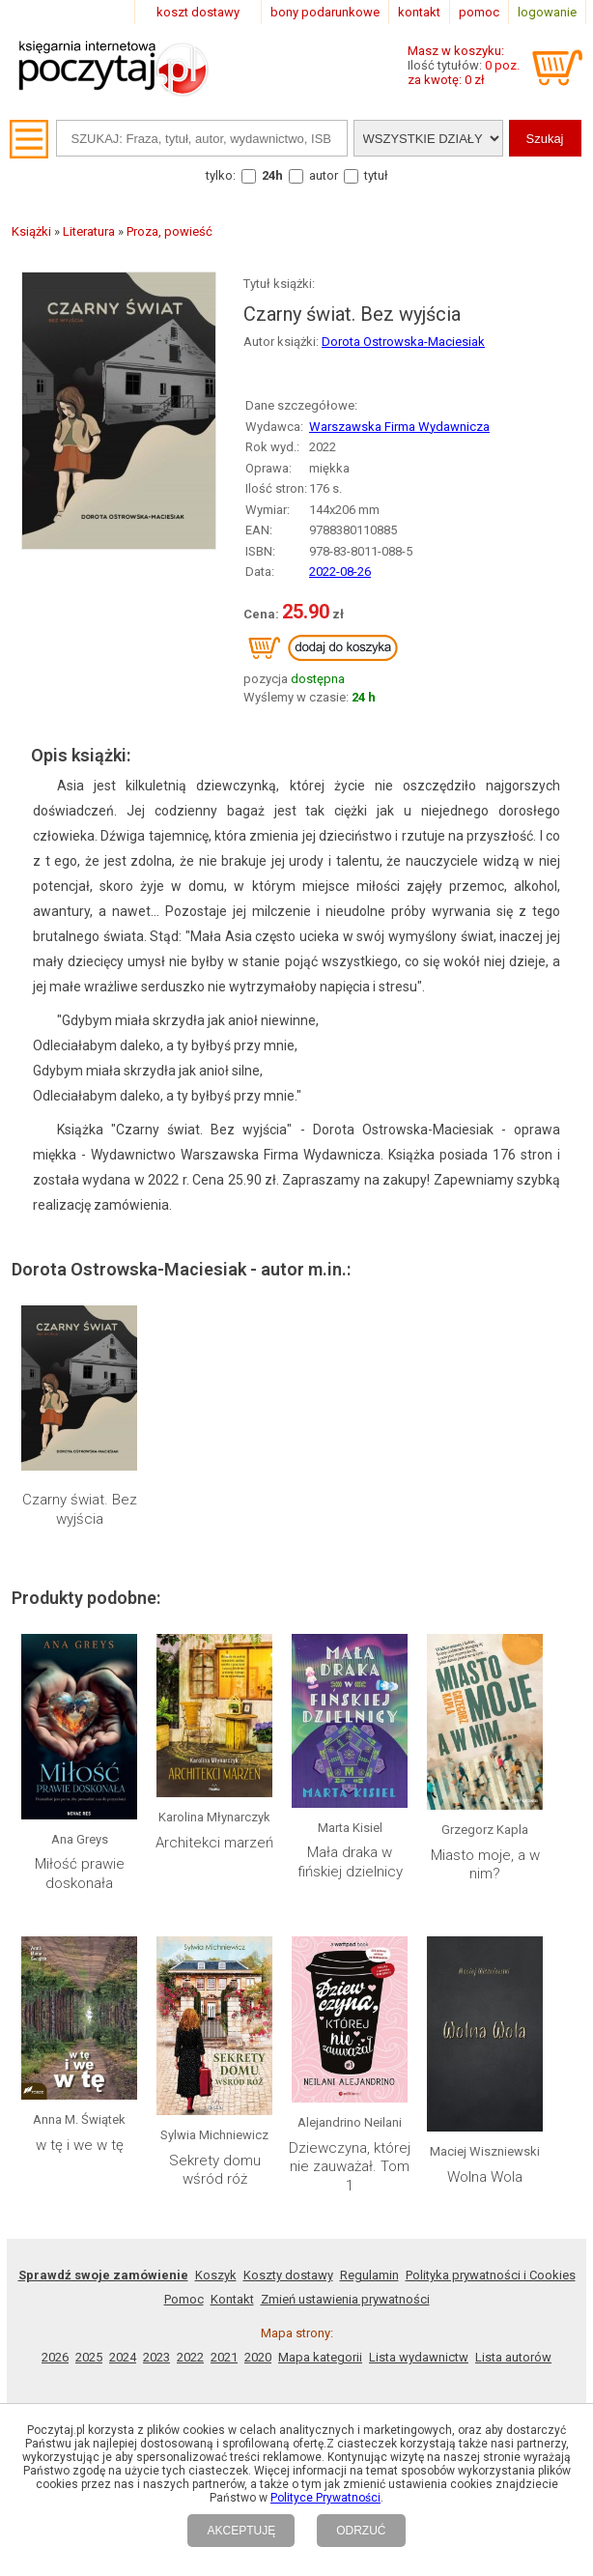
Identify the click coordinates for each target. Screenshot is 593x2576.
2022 (190, 2357)
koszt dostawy (198, 12)
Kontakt (232, 2299)
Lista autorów (513, 2357)
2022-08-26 (340, 571)
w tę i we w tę (80, 2145)
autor (323, 175)
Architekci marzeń (214, 1842)
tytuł (376, 175)
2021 (224, 2357)
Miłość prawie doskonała (80, 1873)
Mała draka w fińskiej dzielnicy (350, 1862)
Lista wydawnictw (418, 2357)
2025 (88, 2357)
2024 (122, 2357)
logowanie (547, 12)
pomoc (479, 12)
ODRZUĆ (360, 2530)
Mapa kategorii (320, 2357)
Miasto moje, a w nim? (485, 1864)
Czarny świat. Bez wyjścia (79, 1509)
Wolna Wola (484, 2177)
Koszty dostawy (288, 2275)
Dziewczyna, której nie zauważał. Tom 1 (349, 2166)
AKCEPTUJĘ (241, 2530)
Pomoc (184, 2299)
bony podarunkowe (325, 12)
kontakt (419, 12)
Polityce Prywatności (325, 2497)
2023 (156, 2357)
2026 (55, 2357)
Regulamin (369, 2275)
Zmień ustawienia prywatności (345, 2299)
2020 (257, 2357)
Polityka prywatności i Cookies (491, 2275)
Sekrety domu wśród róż (215, 2170)
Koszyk (216, 2275)
